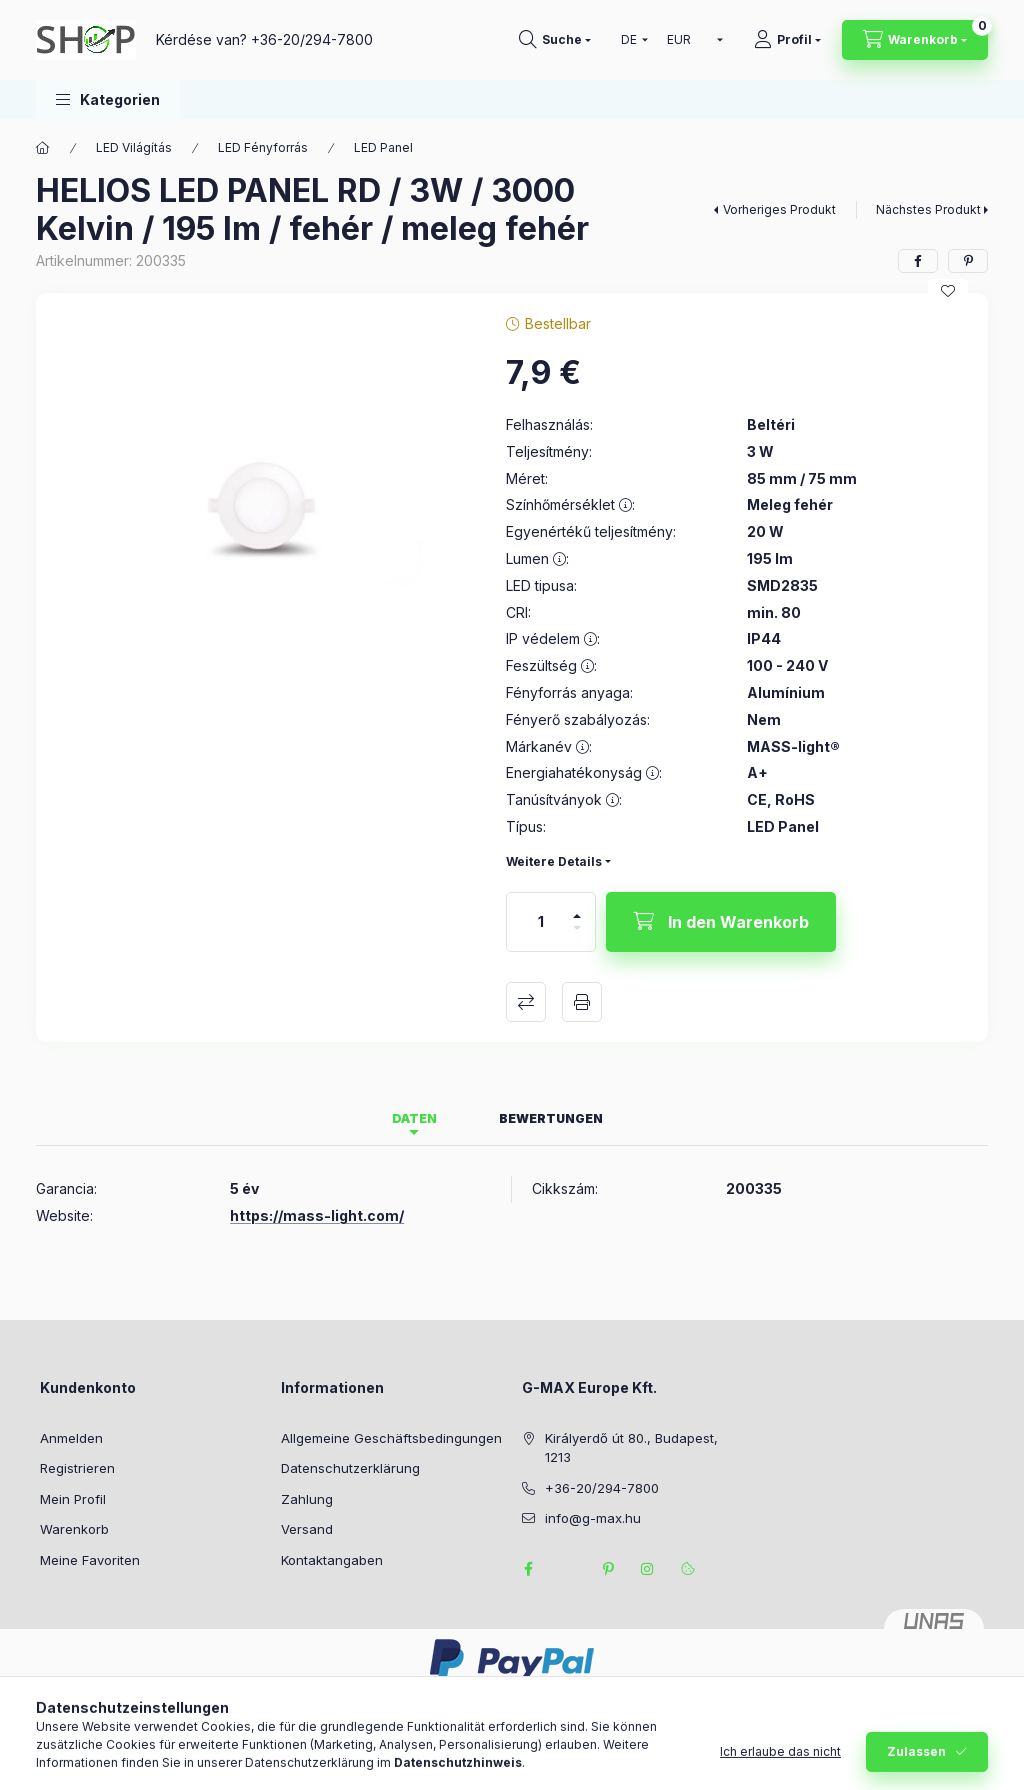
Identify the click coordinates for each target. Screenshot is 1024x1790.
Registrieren (77, 1468)
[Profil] (787, 40)
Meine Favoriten (90, 1560)
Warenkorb (74, 1529)
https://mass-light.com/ (317, 1215)
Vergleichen (526, 1002)
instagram (648, 1569)
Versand (307, 1529)
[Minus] (577, 936)
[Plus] (577, 907)
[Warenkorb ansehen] (915, 40)
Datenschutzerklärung (350, 1468)
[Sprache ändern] (630, 40)
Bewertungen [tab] (551, 1118)
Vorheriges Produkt (779, 209)
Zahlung (307, 1499)
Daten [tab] (414, 1118)
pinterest (608, 1569)
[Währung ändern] (690, 40)
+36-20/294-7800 (312, 39)
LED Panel (383, 147)
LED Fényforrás (263, 147)
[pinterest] (968, 261)
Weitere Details (554, 861)
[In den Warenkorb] (721, 922)
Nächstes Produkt (928, 209)
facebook (528, 1569)
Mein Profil (73, 1499)
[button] (108, 99)
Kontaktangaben (332, 1560)
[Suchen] (555, 40)
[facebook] (918, 261)
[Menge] (541, 922)
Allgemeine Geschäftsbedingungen (391, 1438)
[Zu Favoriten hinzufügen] (948, 291)
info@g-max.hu (593, 1518)
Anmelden (71, 1438)
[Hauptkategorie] (43, 148)
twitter (568, 1569)
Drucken (582, 1002)
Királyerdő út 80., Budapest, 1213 (631, 1448)
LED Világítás (134, 147)
